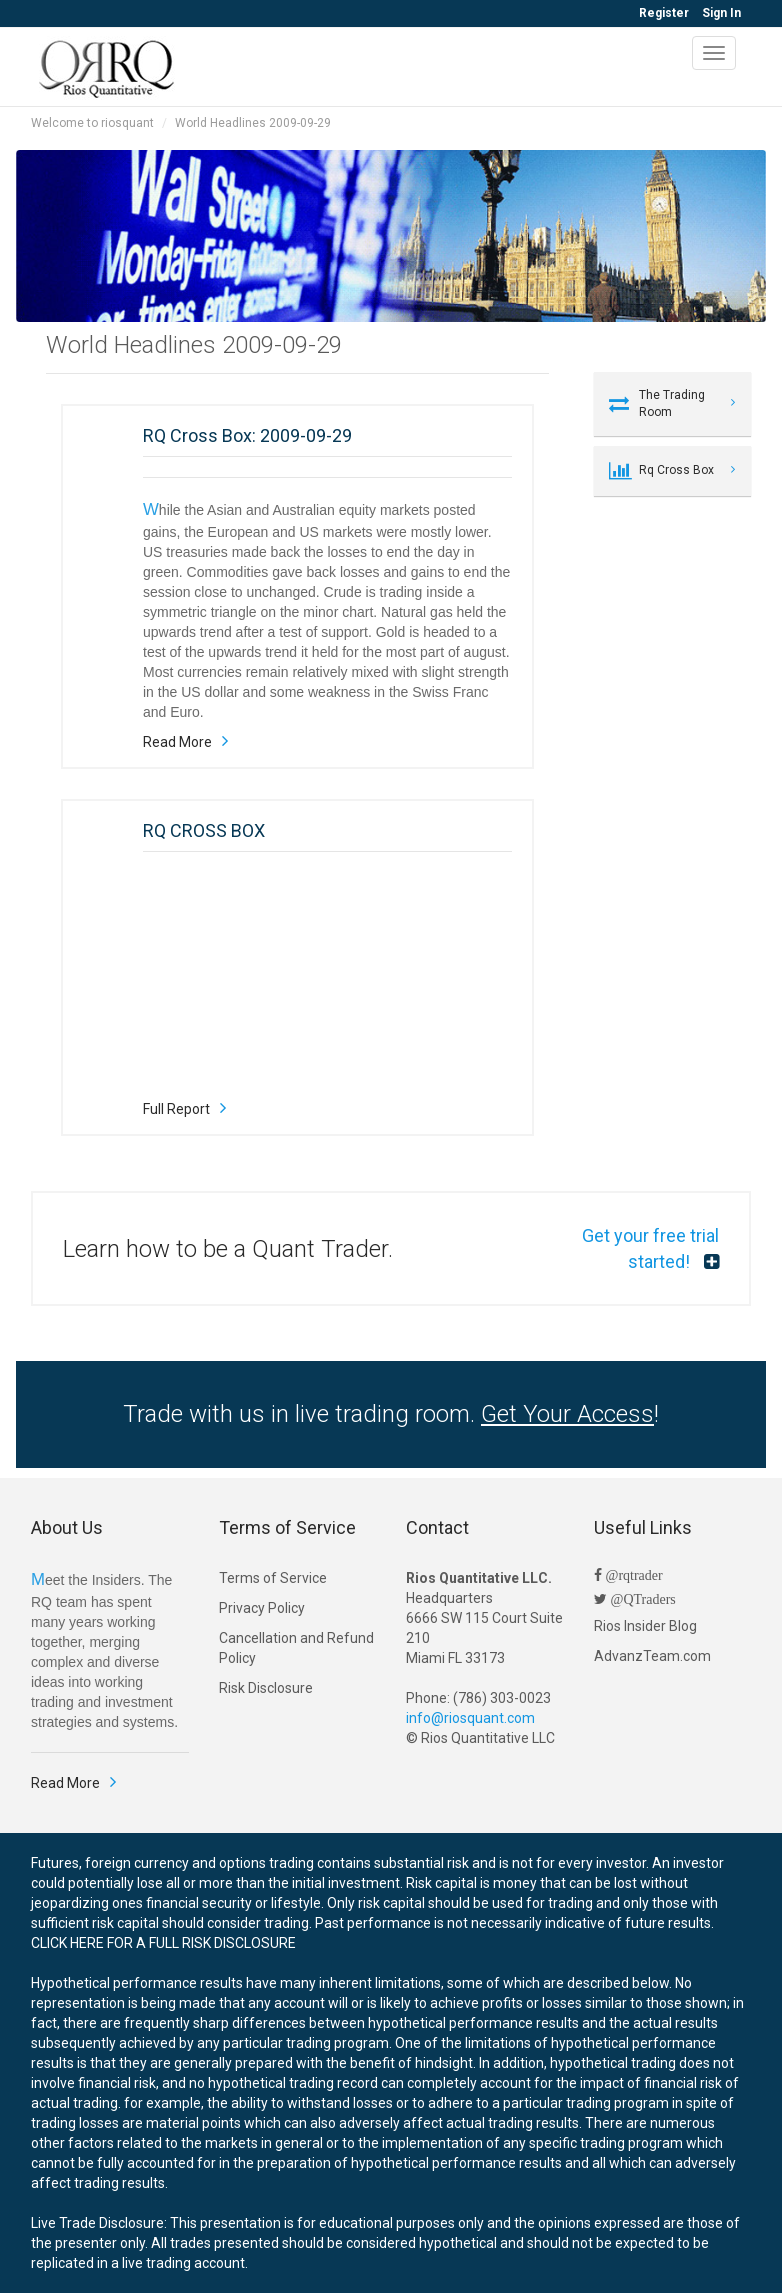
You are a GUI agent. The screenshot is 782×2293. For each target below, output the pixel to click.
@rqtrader (632, 1575)
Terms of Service (273, 1578)
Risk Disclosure (266, 1688)
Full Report (176, 1109)
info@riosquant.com (470, 1718)
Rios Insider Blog (645, 1626)
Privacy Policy (262, 1608)
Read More (177, 742)
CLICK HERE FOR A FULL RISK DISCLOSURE (163, 1943)
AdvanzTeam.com (652, 1656)
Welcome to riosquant (92, 123)
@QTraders (641, 1599)
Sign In (721, 13)
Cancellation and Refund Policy (296, 1648)
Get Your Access (567, 1414)
